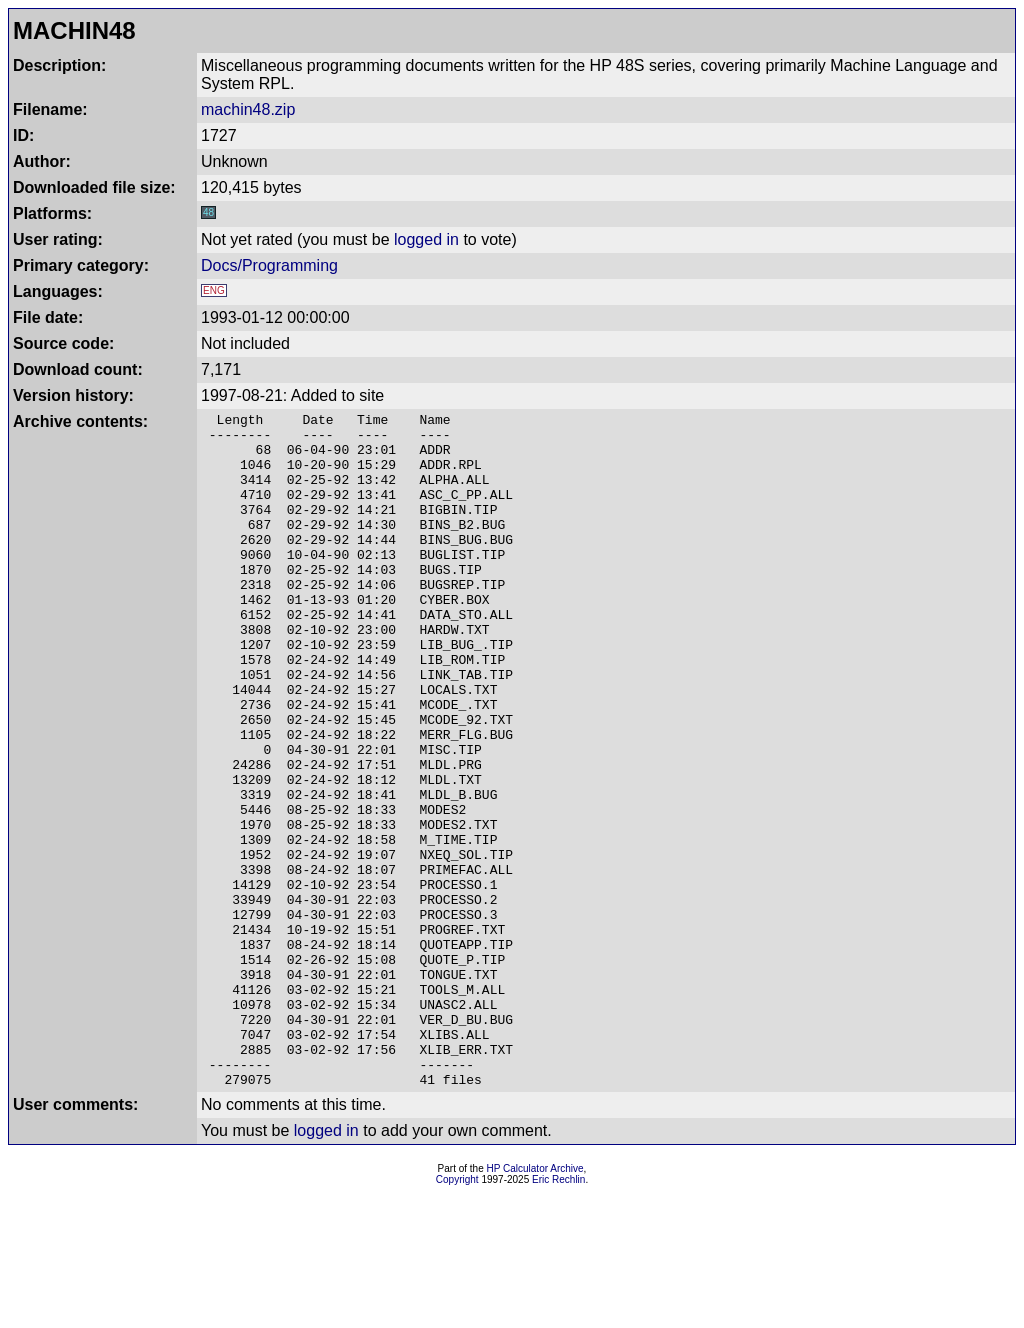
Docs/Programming (269, 265)
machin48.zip (248, 109)
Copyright (457, 1314)
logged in (426, 239)
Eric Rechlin (558, 1314)
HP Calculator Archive (535, 1303)
